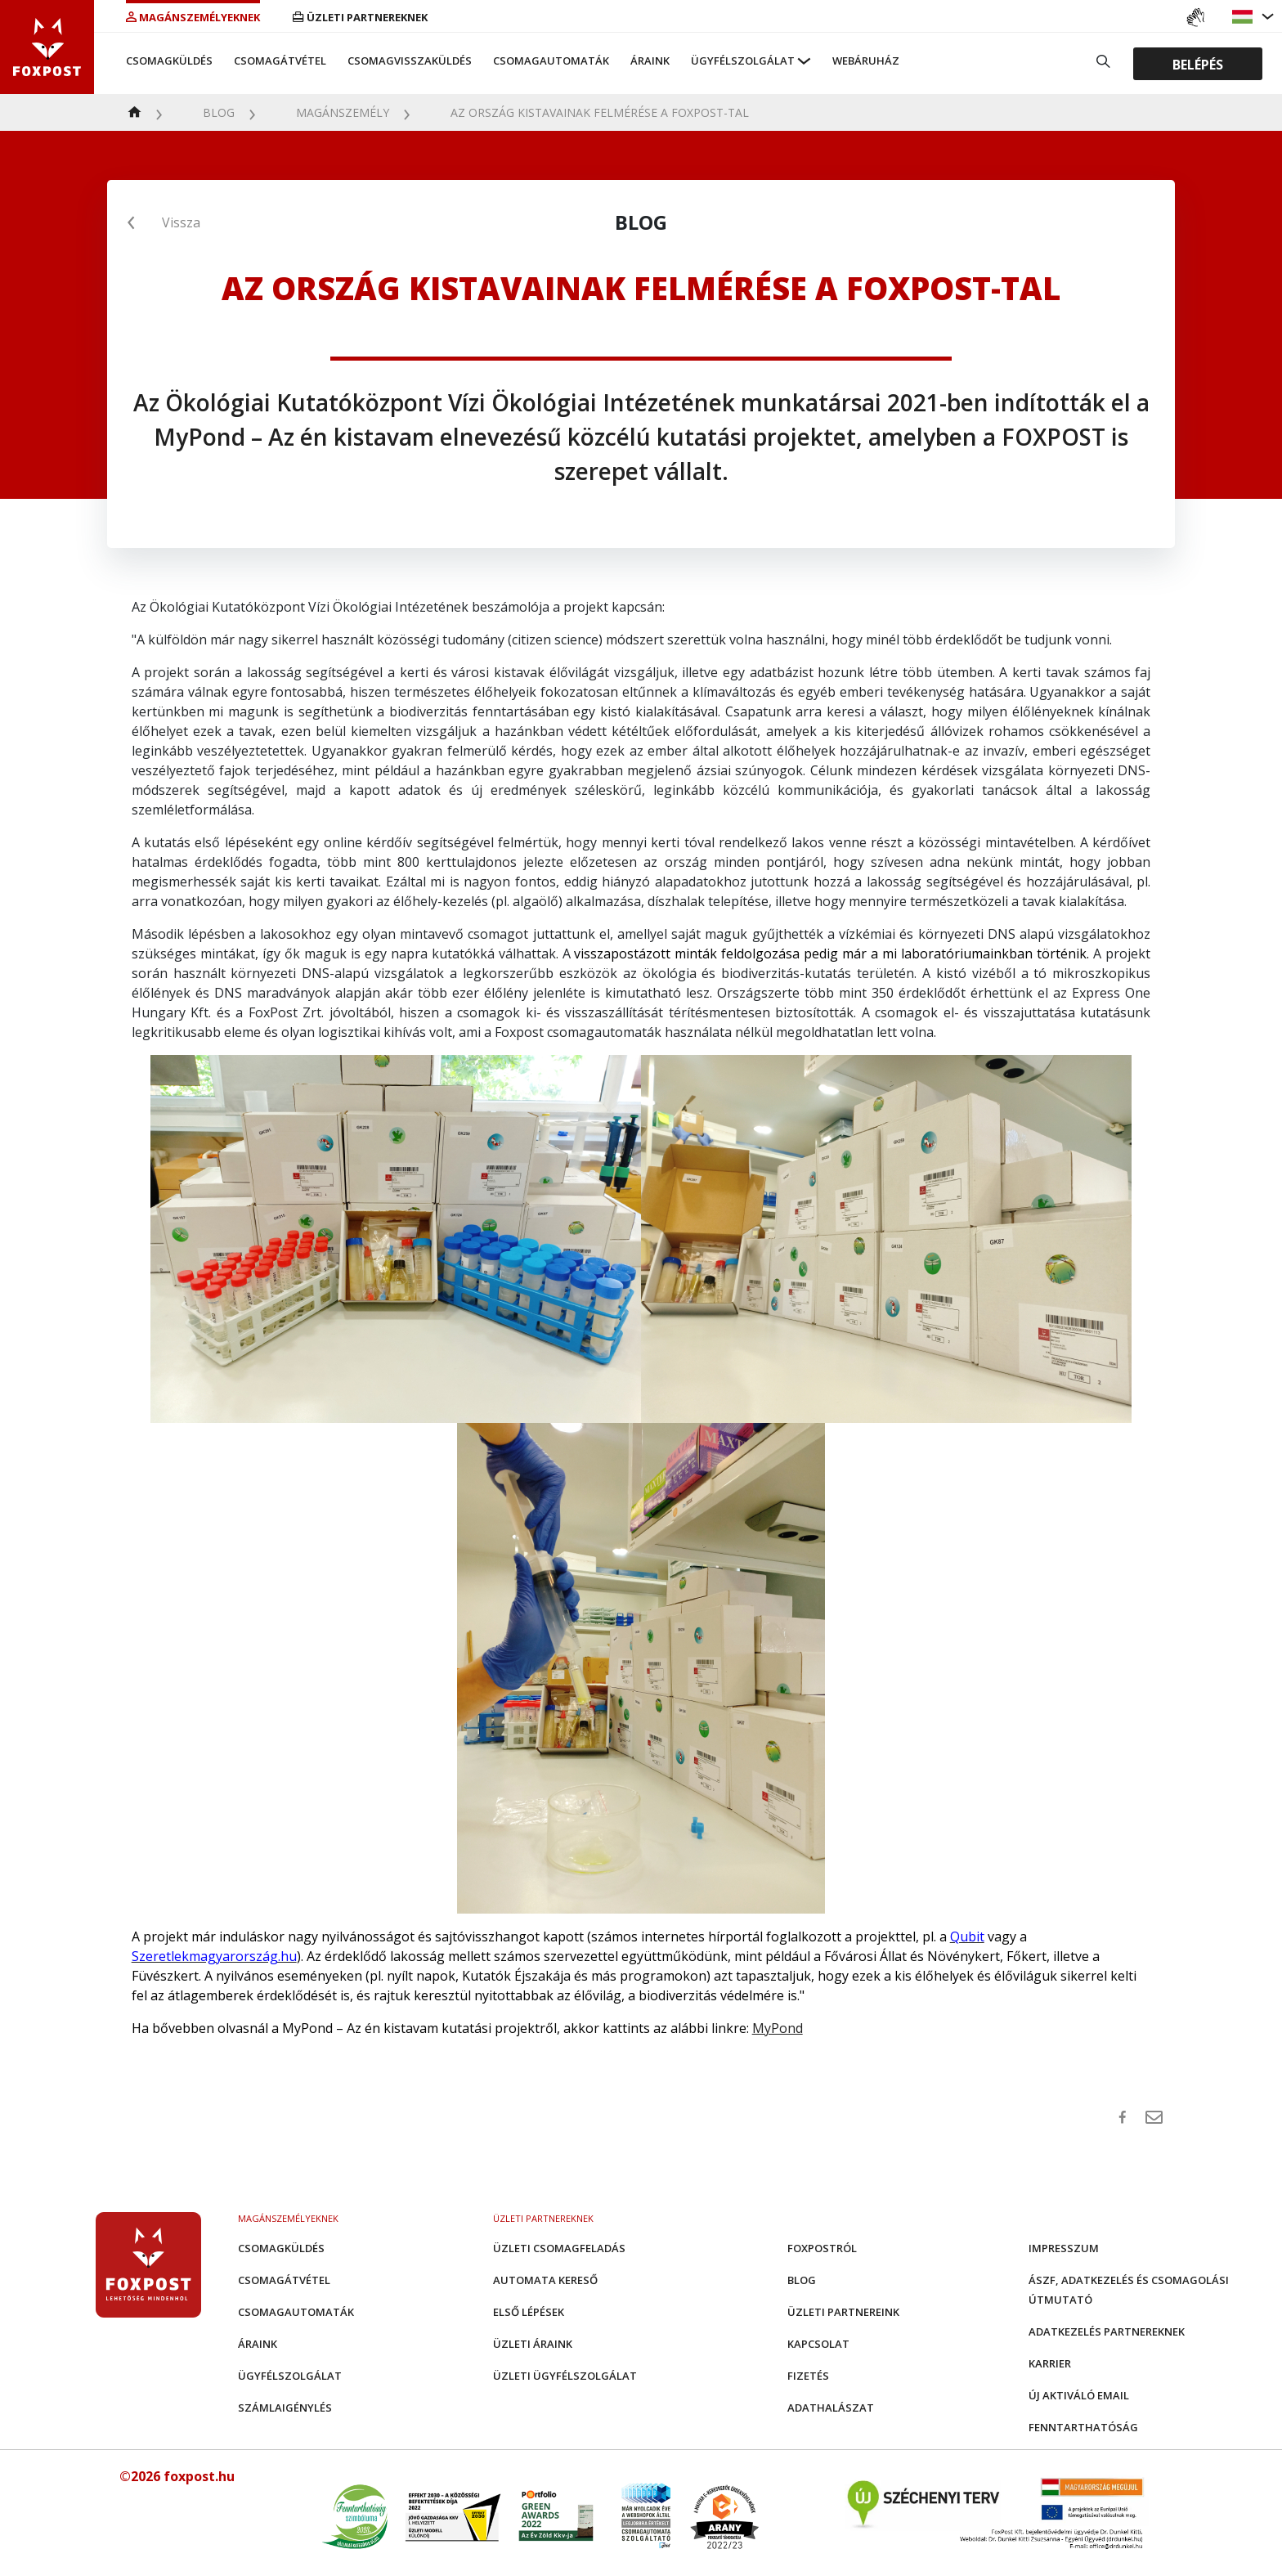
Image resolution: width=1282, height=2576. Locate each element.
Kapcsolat (818, 2343)
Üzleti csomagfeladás (559, 2248)
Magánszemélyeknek (193, 17)
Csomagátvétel (280, 60)
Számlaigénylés (285, 2407)
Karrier (1050, 2363)
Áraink (650, 60)
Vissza (181, 222)
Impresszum (1064, 2248)
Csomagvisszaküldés (409, 60)
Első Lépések (528, 2311)
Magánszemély (342, 112)
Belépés (1197, 63)
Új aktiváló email (1079, 2395)
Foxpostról (822, 2248)
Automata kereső (545, 2280)
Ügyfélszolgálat (743, 60)
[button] (1244, 17)
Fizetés (808, 2375)
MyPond (777, 2028)
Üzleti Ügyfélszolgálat (565, 2375)
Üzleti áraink (532, 2343)
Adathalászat (830, 2407)
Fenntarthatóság (1083, 2427)
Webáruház (865, 60)
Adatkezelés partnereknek (1107, 2331)
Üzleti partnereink (843, 2311)
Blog (219, 112)
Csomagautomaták (551, 60)
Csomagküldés (169, 60)
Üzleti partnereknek (360, 17)
